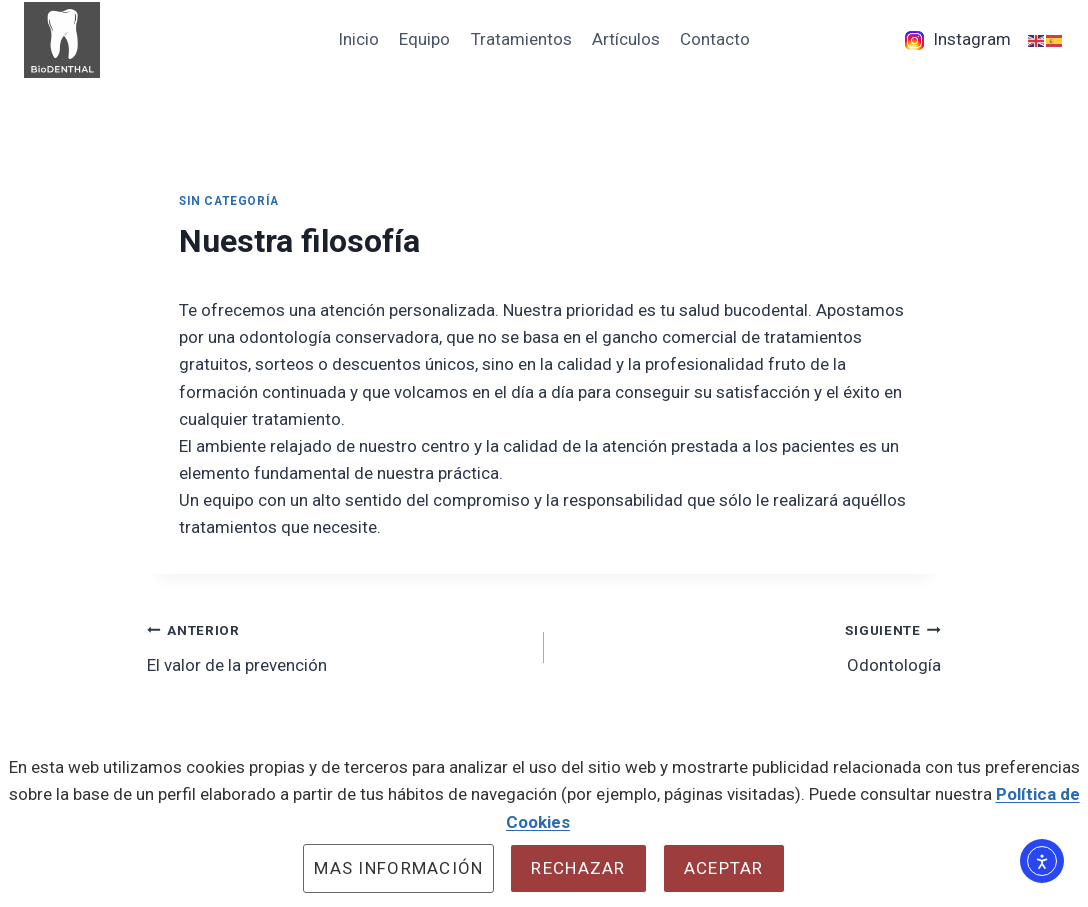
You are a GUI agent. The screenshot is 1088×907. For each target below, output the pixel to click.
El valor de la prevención (337, 645)
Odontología (751, 645)
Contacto (715, 39)
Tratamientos (521, 39)
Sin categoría (229, 201)
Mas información (398, 868)
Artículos (626, 39)
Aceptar (724, 868)
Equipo (424, 39)
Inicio (358, 39)
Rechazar (578, 868)
